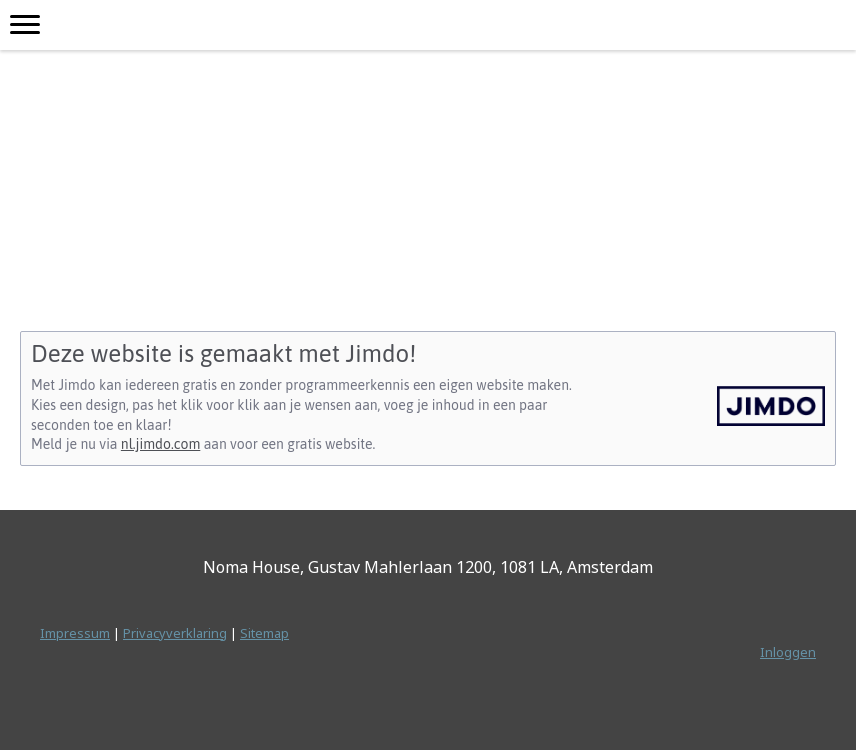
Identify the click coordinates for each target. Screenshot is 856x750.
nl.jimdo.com (160, 444)
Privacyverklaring (175, 633)
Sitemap (264, 633)
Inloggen (788, 652)
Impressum (75, 633)
